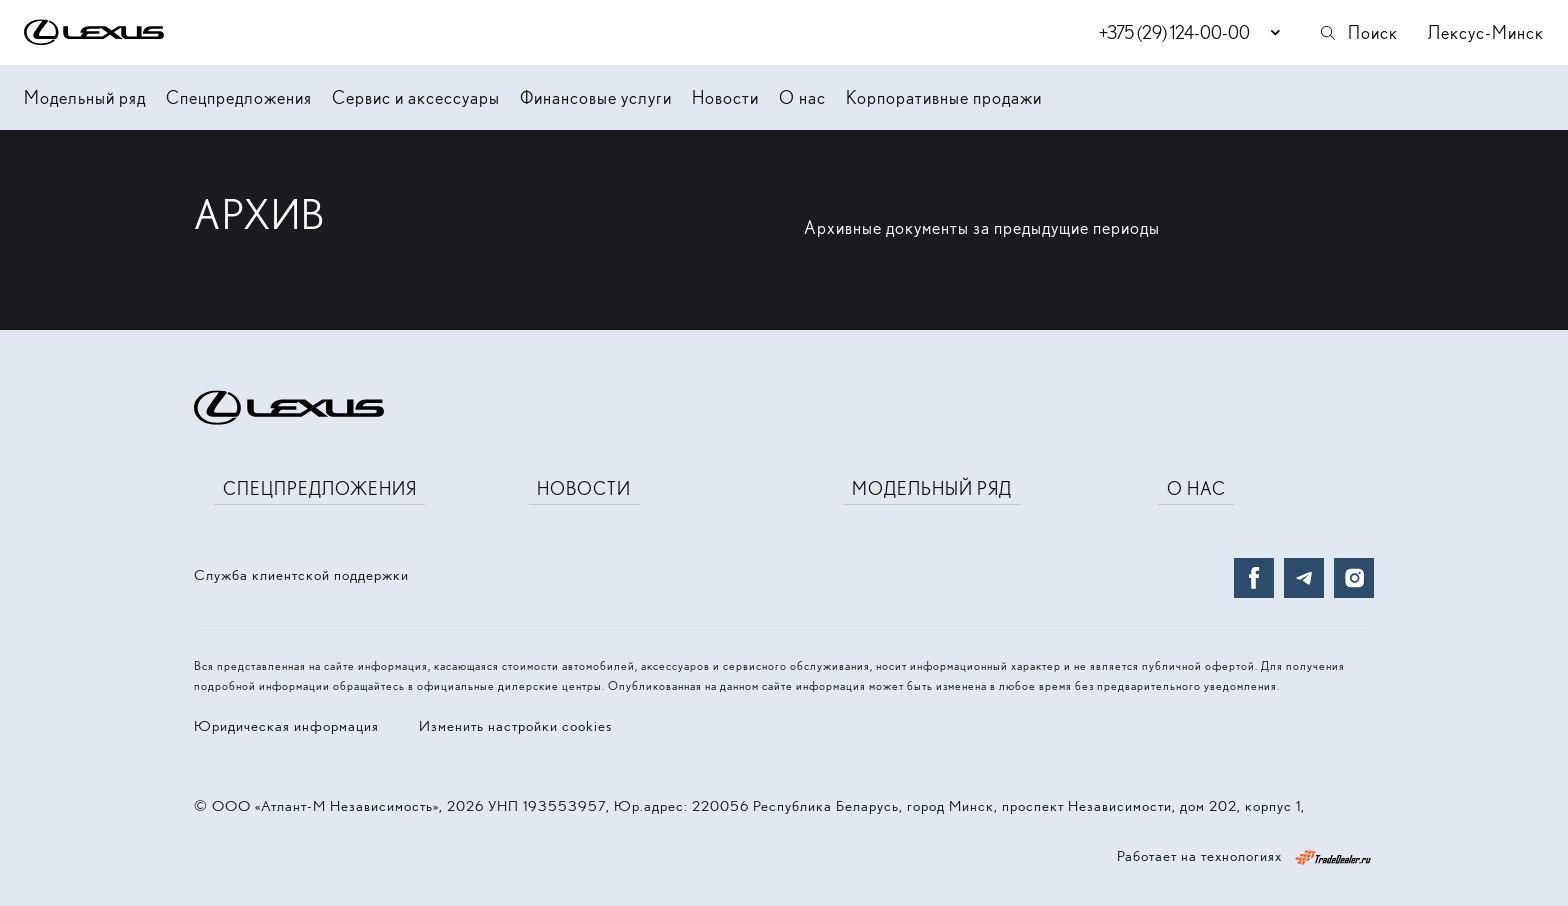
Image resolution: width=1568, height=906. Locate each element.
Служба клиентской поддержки (301, 575)
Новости (725, 97)
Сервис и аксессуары (416, 97)
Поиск (1358, 32)
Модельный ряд (85, 97)
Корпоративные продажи (944, 97)
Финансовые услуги (596, 97)
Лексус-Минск (1486, 32)
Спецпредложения (239, 97)
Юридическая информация (286, 726)
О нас (802, 97)
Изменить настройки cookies (515, 726)
